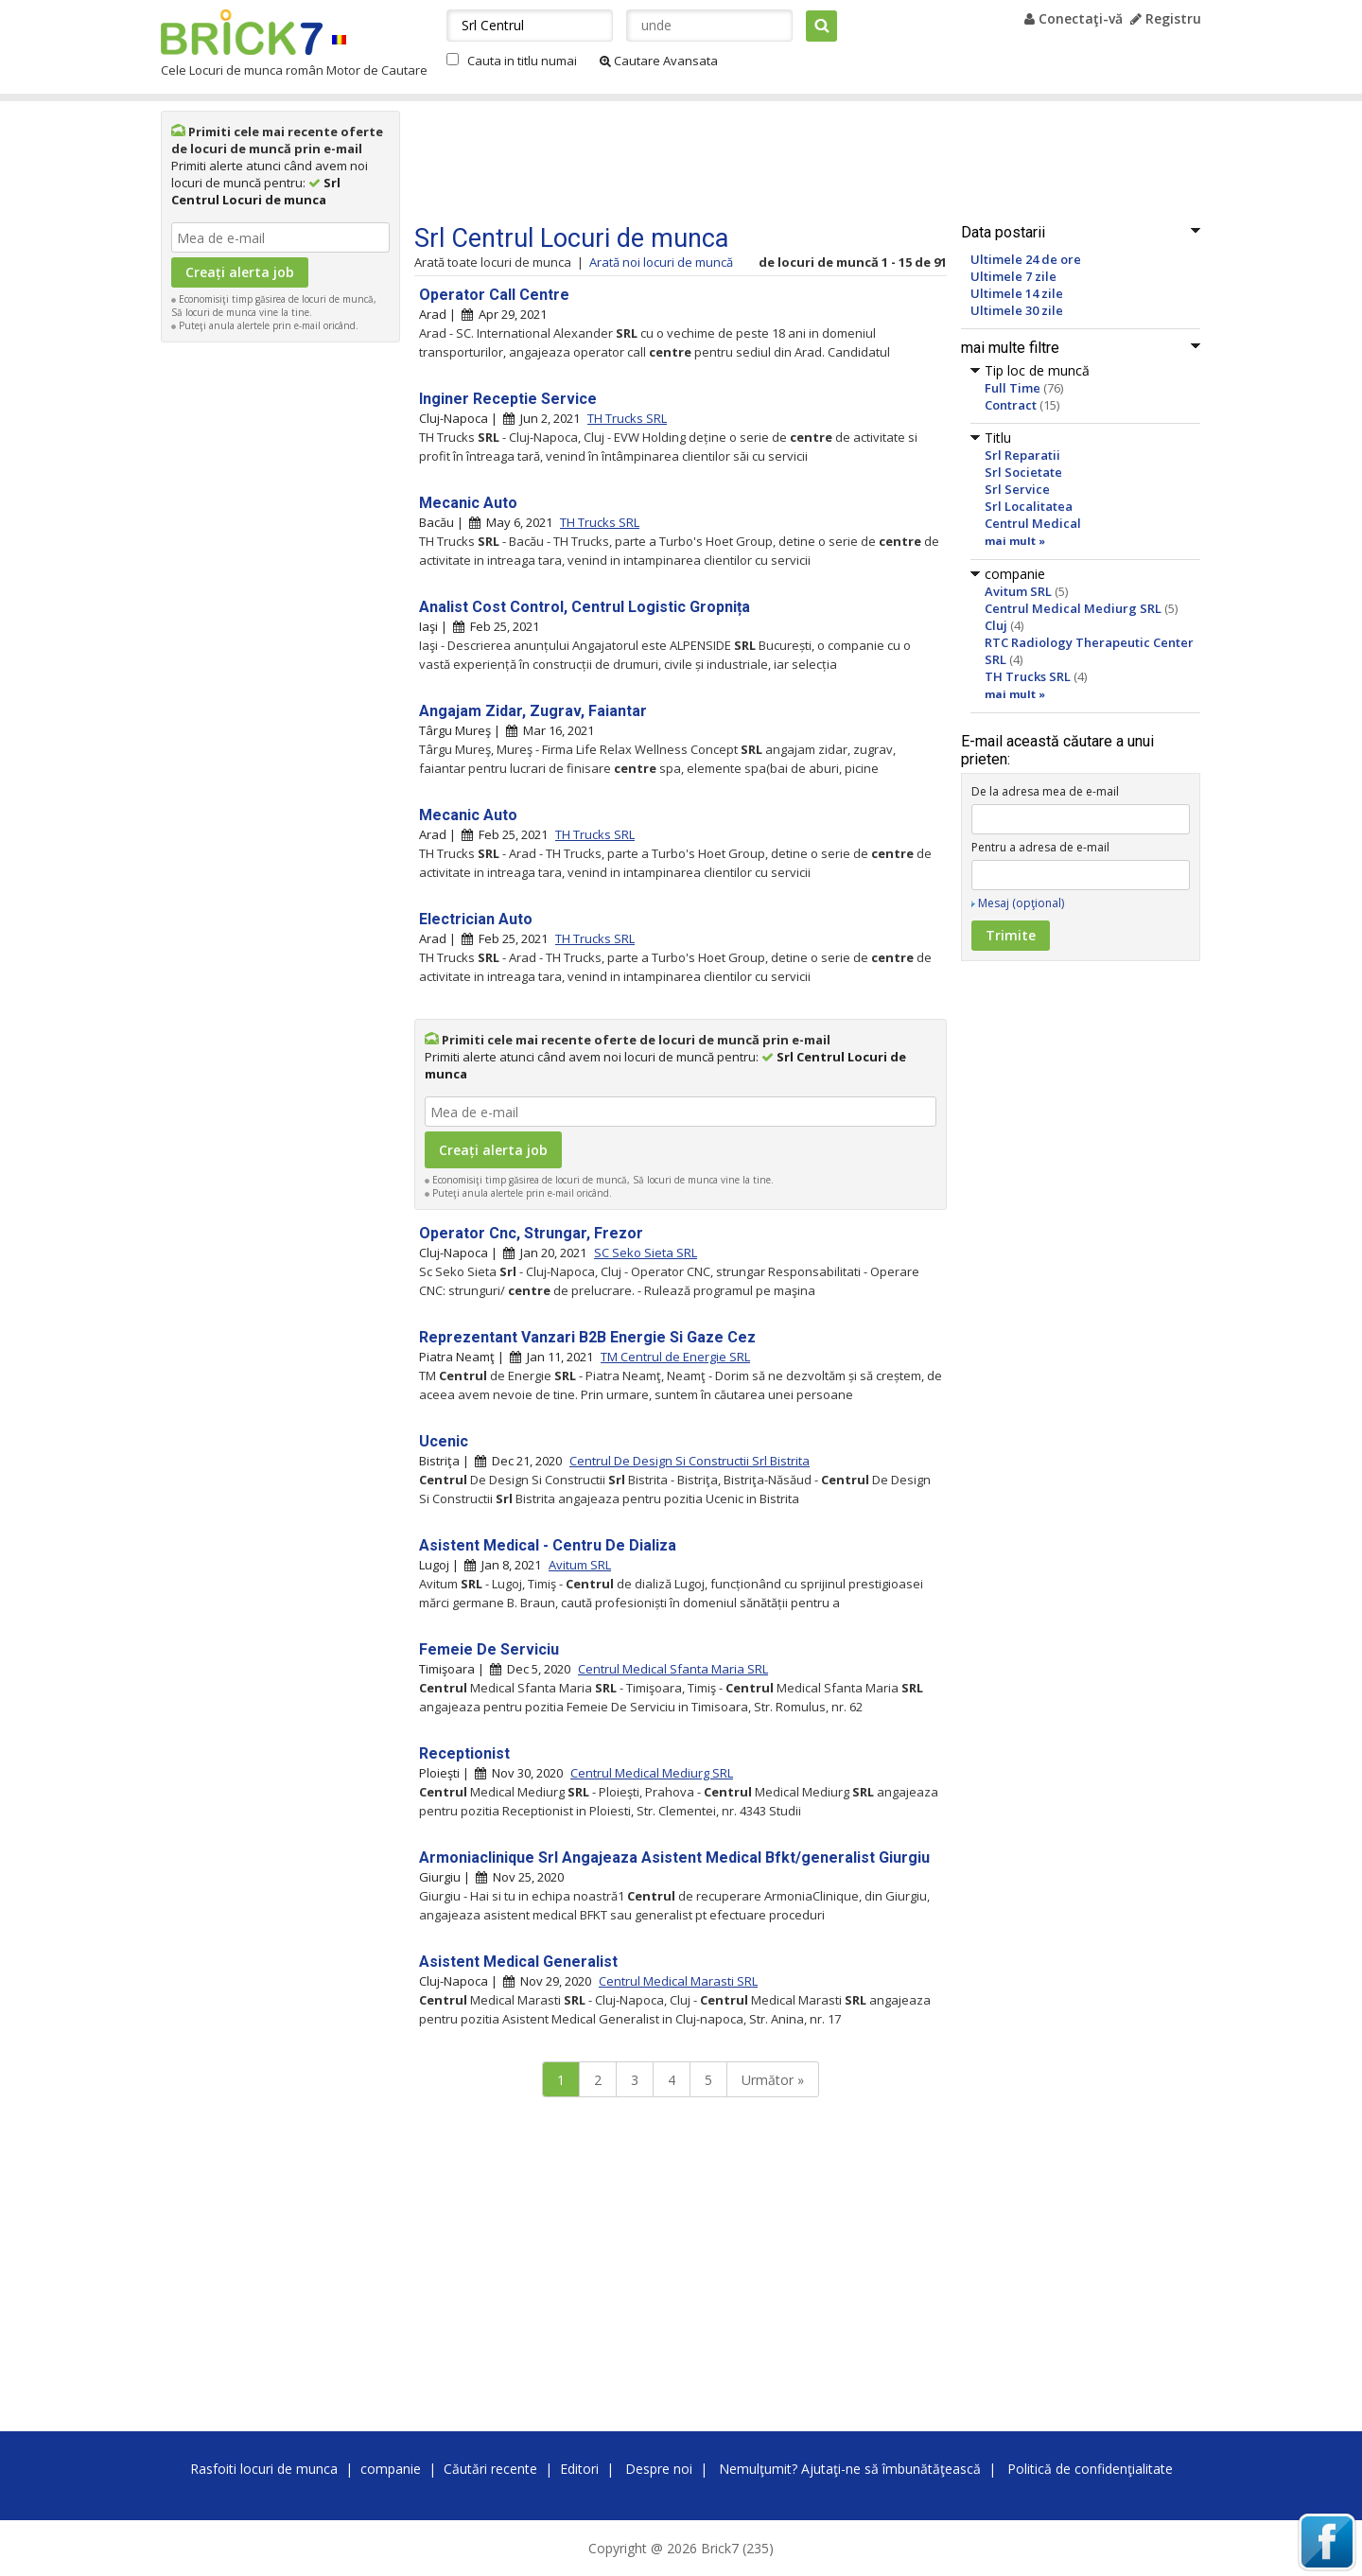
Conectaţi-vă (1073, 18)
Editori (579, 2469)
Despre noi (658, 2469)
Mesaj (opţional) (1021, 903)
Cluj (996, 625)
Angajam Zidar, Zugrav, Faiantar (533, 711)
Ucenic (443, 1441)
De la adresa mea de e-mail (1045, 791)
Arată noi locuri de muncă (661, 262)
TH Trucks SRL (1028, 676)
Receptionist (464, 1753)
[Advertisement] (281, 636)
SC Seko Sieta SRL (645, 1252)
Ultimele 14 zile (1016, 293)
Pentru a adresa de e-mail (1040, 847)
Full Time (1012, 387)
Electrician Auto (476, 919)
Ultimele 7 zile (1013, 276)
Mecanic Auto (468, 503)
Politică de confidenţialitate (1090, 2469)
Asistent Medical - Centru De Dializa (547, 1545)
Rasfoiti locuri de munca (264, 2469)
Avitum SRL (1018, 591)
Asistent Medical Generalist (518, 1962)
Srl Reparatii (1022, 455)
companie (390, 2469)
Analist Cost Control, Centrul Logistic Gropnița (584, 607)
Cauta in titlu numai (522, 60)
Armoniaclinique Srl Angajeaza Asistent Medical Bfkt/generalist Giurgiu (674, 1857)
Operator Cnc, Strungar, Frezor (531, 1233)
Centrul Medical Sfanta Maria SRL (673, 1668)
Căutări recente (490, 2469)
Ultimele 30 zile (1016, 310)
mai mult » (1015, 541)
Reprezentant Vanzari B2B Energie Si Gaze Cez (587, 1337)
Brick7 (242, 32)
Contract (1011, 404)
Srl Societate (1023, 472)
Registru (1165, 18)
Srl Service (1017, 489)
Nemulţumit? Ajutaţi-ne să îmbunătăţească (850, 2469)
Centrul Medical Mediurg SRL (1073, 608)
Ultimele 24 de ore (1025, 259)
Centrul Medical (1033, 523)
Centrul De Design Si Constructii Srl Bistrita (689, 1460)
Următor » (773, 2080)
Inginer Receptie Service (508, 399)
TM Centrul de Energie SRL (675, 1356)
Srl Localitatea (1029, 506)
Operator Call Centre (494, 295)
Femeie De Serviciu (489, 1649)
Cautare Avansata (659, 60)
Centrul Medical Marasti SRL (678, 1980)
